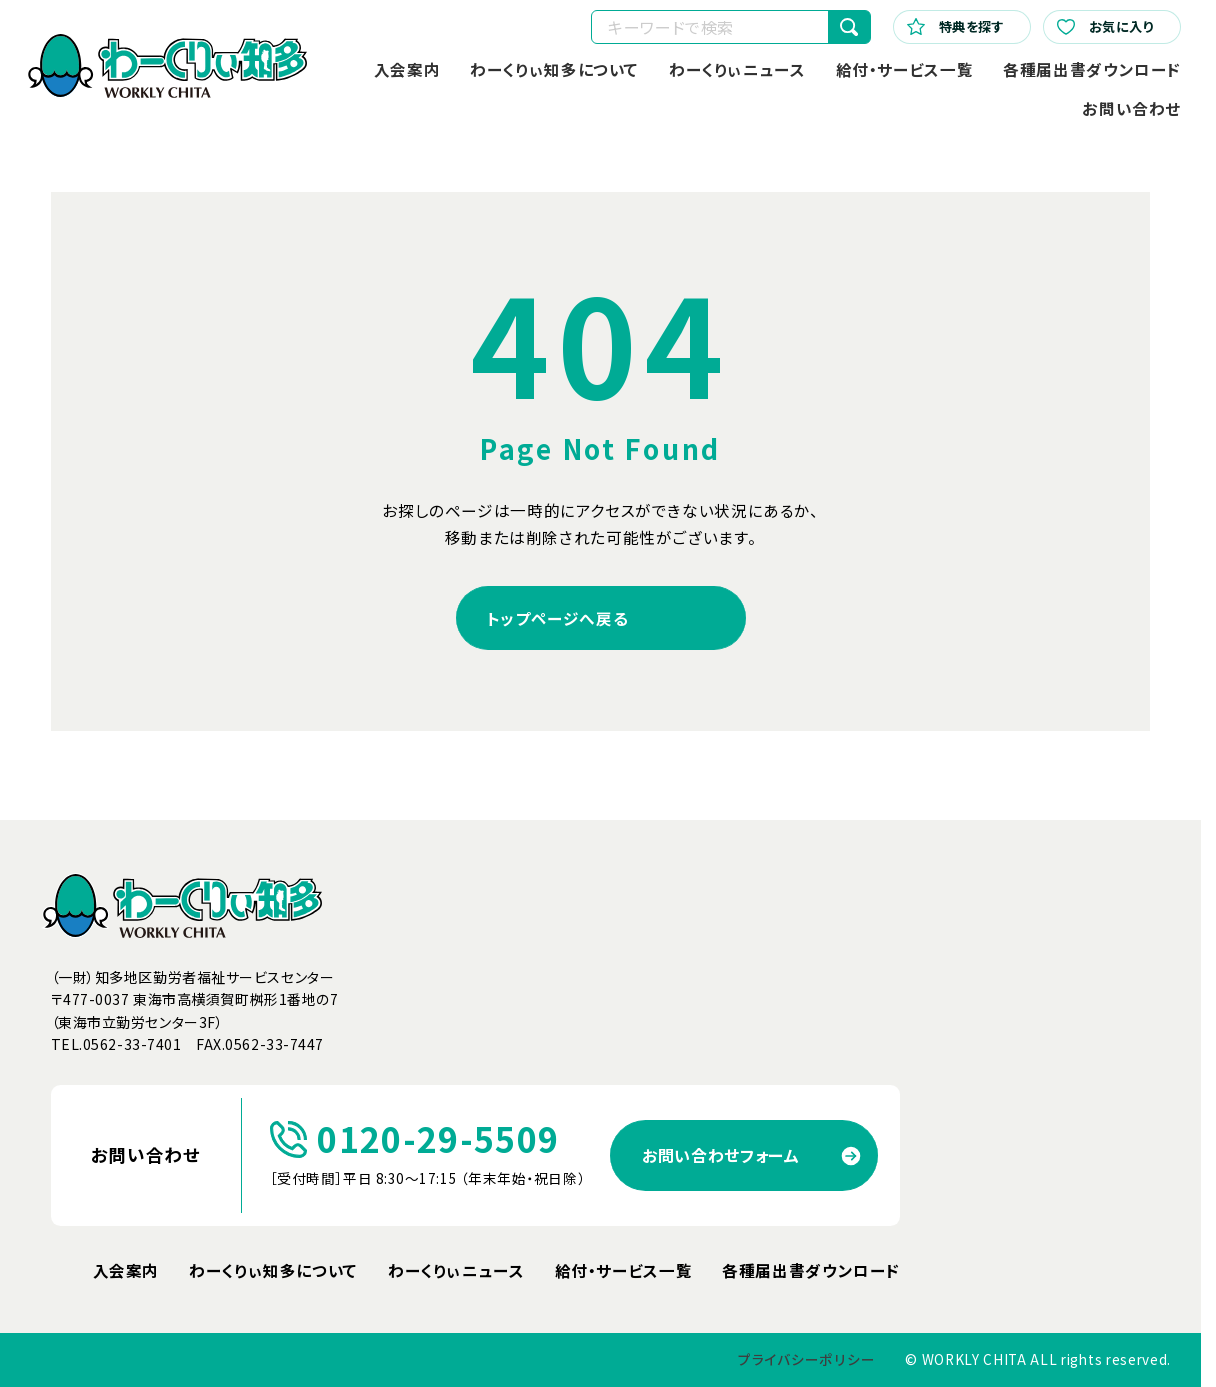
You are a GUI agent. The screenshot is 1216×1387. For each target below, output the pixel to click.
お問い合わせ (1131, 108)
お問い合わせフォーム (720, 1155)
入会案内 (407, 69)
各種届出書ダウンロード (1092, 69)
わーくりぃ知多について (554, 69)
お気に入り (1105, 26)
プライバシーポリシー (806, 1359)
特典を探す (956, 26)
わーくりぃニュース (737, 69)
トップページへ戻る (558, 618)
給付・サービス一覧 (905, 69)
